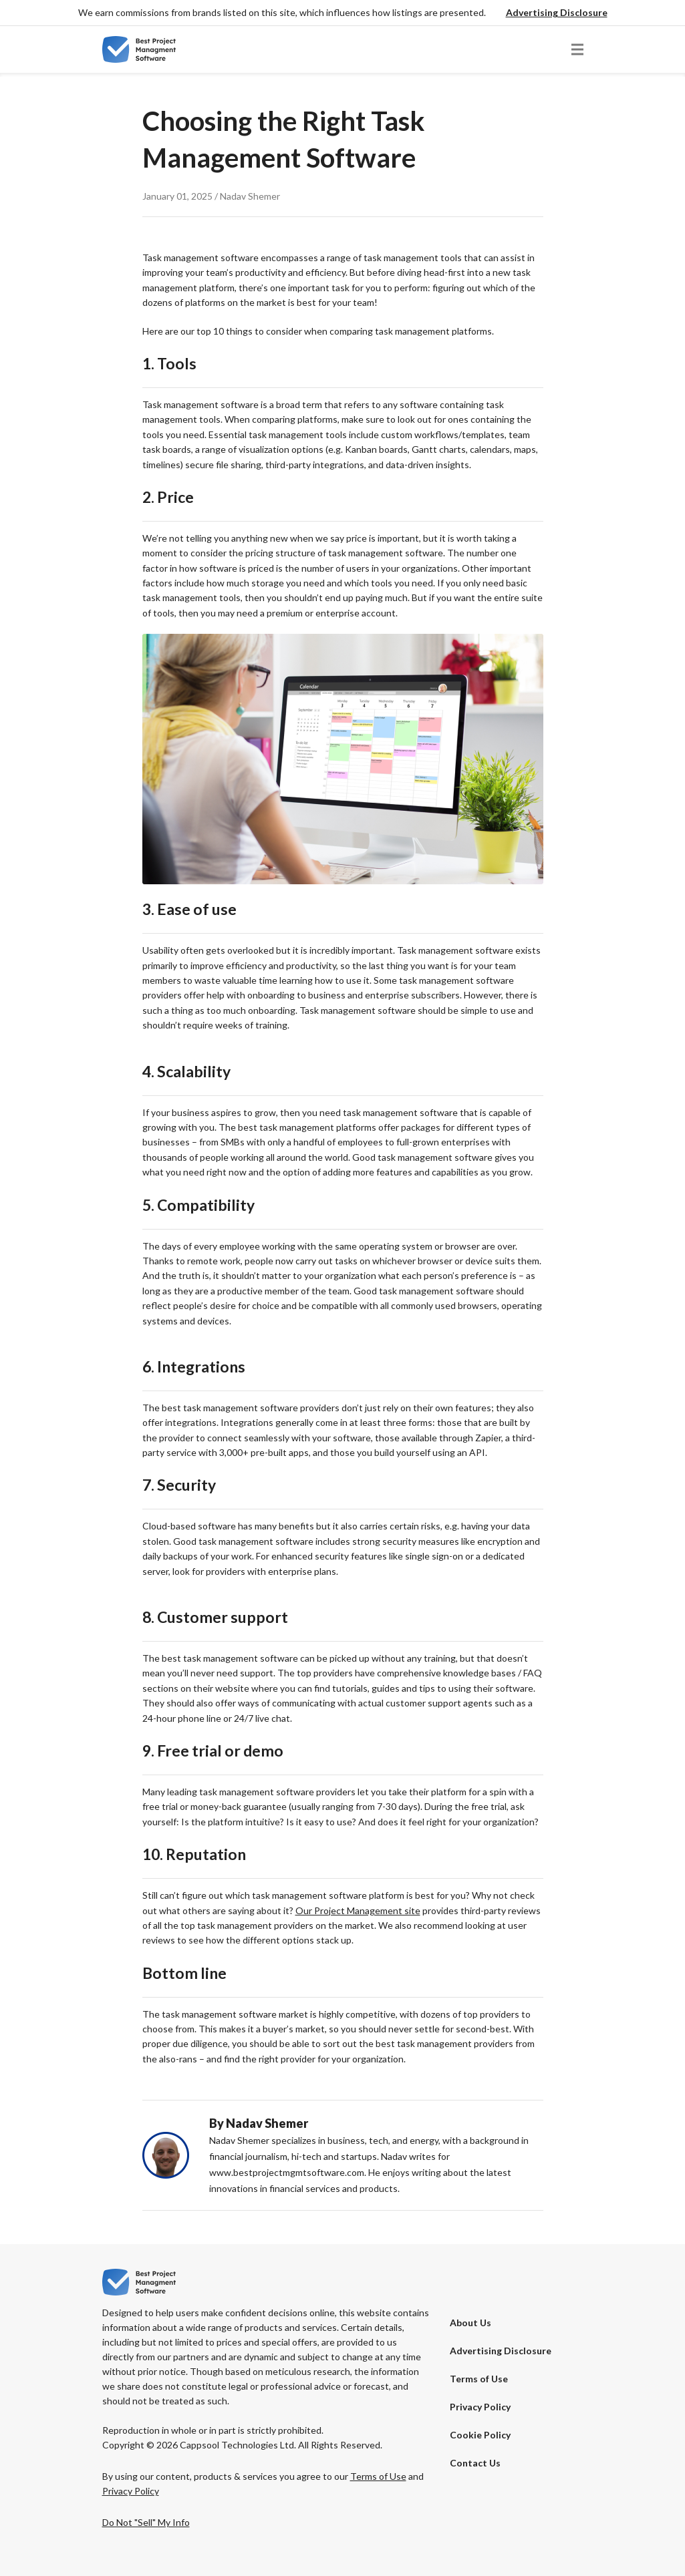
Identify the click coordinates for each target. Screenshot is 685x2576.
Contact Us (475, 2462)
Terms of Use (479, 2378)
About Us (470, 2322)
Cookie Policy (480, 2434)
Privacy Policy (480, 2406)
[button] (556, 13)
